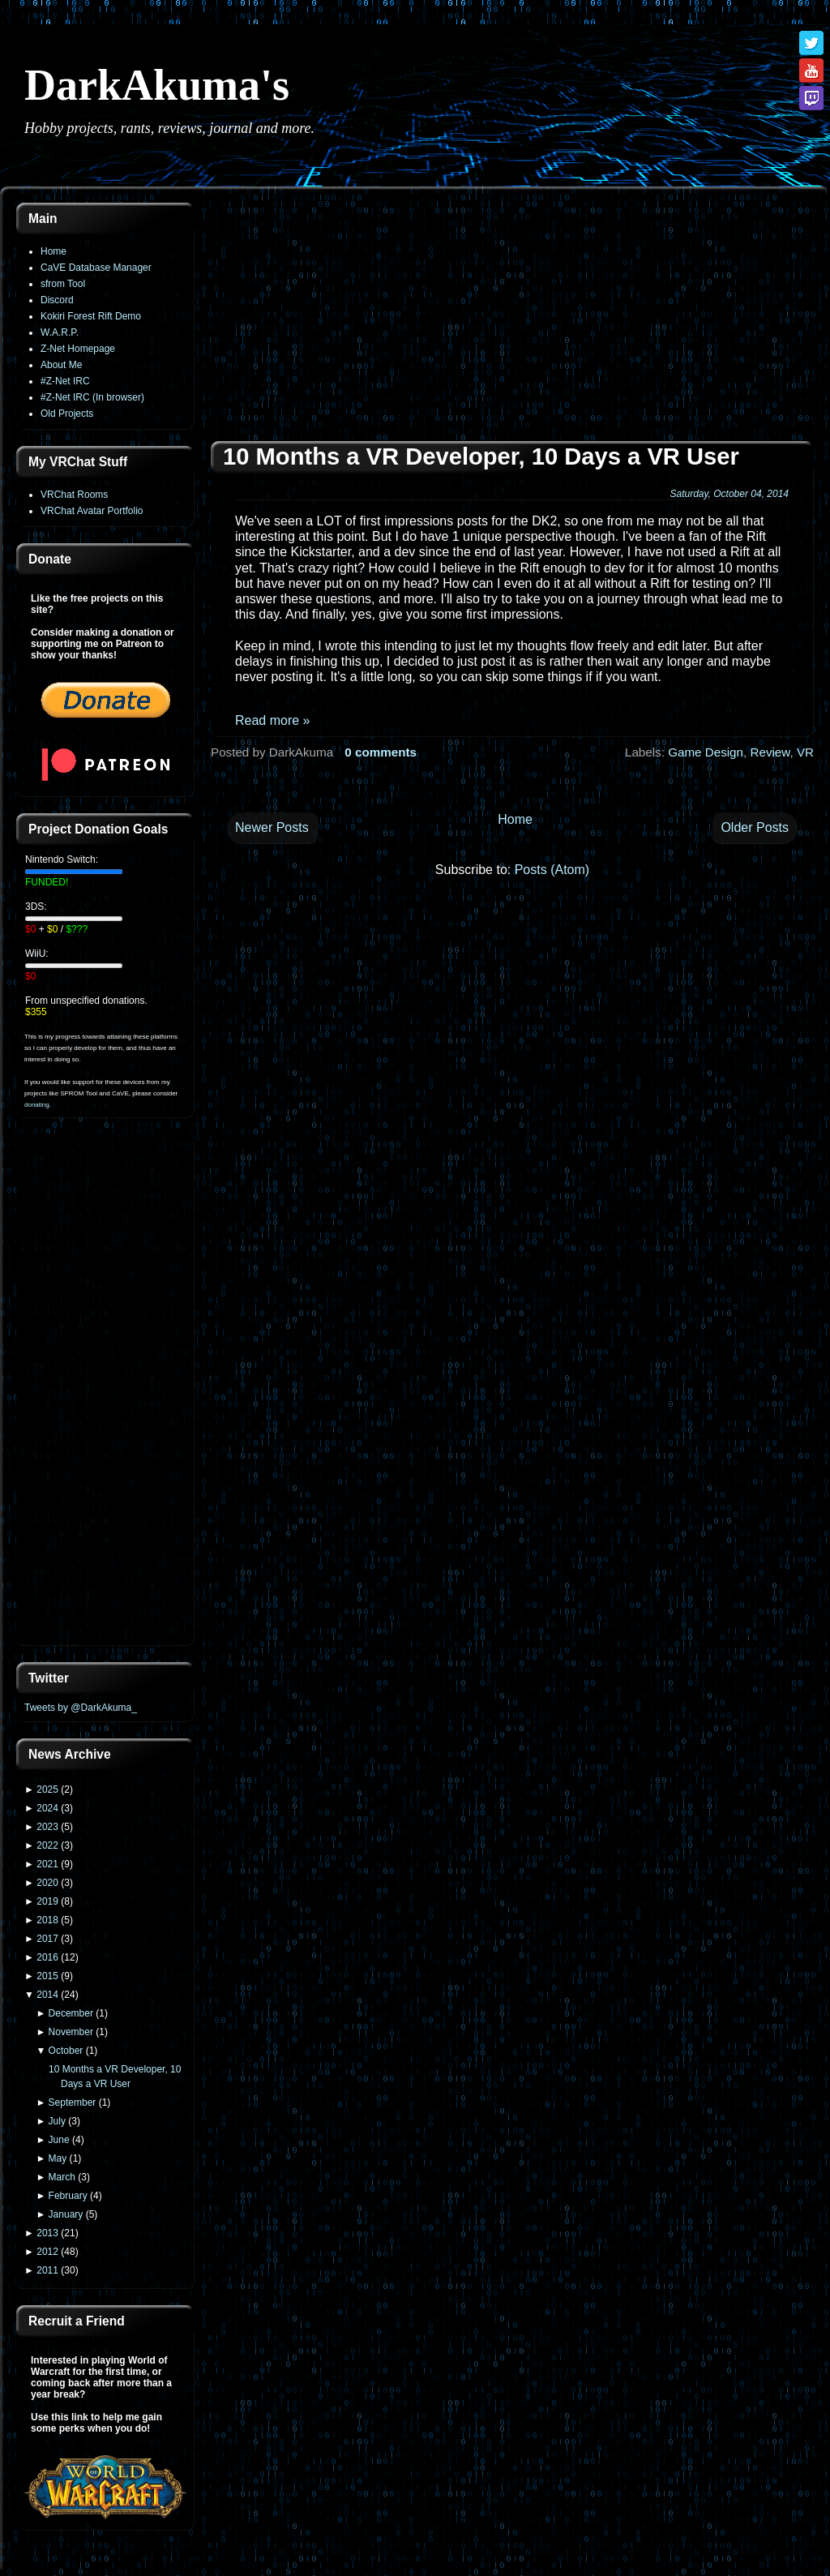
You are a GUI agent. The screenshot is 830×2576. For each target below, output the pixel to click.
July (57, 2121)
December (71, 2013)
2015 (47, 1976)
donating (36, 1104)
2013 (47, 2233)
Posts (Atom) (552, 870)
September (72, 2102)
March (62, 2177)
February (68, 2195)
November (71, 2032)
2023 (47, 1826)
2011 (47, 2270)
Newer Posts (272, 827)
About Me (61, 365)
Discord (57, 300)
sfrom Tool (63, 283)
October (66, 2050)
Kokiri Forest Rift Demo (91, 316)
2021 (47, 1864)
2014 (47, 1994)
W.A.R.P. (60, 332)
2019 (47, 1901)
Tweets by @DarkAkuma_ (80, 1707)
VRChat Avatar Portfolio (92, 510)
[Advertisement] (105, 1391)
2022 (47, 1845)
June (59, 2139)
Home (53, 251)
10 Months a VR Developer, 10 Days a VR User (481, 456)
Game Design (705, 752)
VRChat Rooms (74, 494)
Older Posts (755, 827)
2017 (47, 1938)
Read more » (272, 720)
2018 (47, 1920)
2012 (47, 2251)
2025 (47, 1789)
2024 (47, 1808)
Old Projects (67, 413)
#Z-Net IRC (65, 381)
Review (769, 752)
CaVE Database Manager (96, 267)
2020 (47, 1882)
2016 (47, 1957)
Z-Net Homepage (78, 348)
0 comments (380, 752)
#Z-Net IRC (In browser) (92, 397)
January (66, 2214)
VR (805, 752)
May (58, 2158)
